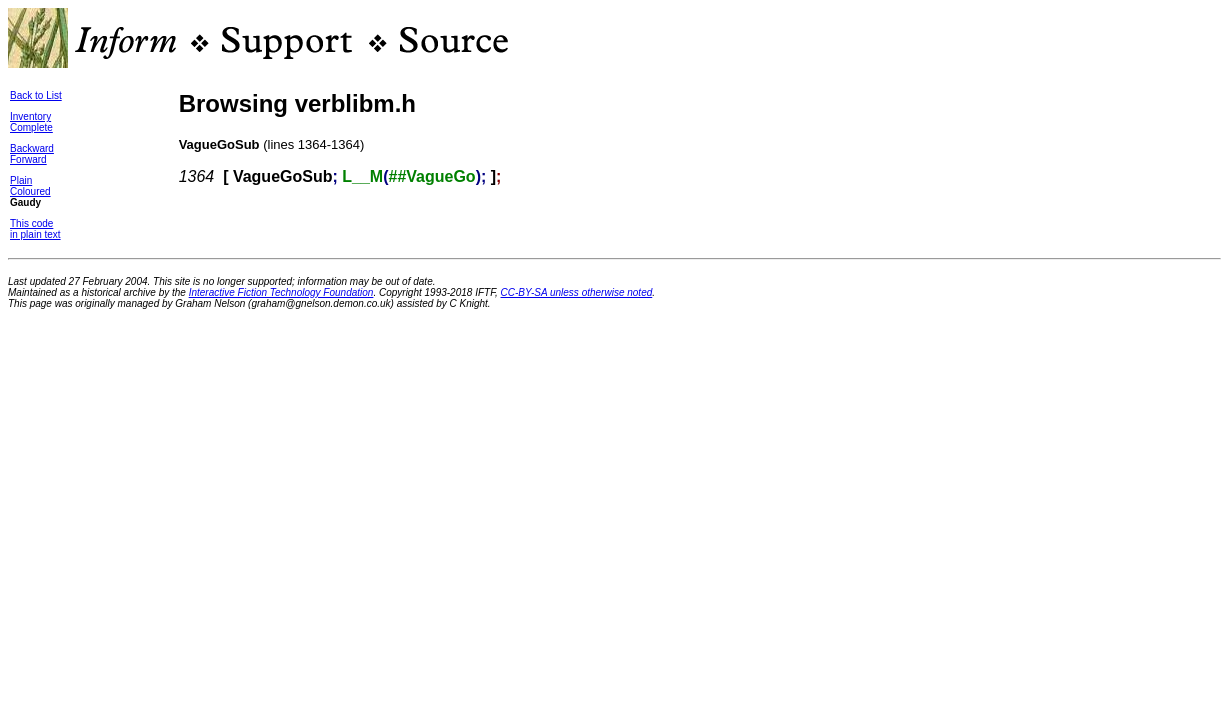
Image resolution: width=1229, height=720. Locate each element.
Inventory (30, 116)
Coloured (30, 191)
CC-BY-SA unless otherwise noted (577, 292)
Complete (31, 127)
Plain (21, 180)
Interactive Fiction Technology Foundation (281, 292)
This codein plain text (35, 229)
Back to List (36, 95)
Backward (32, 148)
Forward (28, 159)
